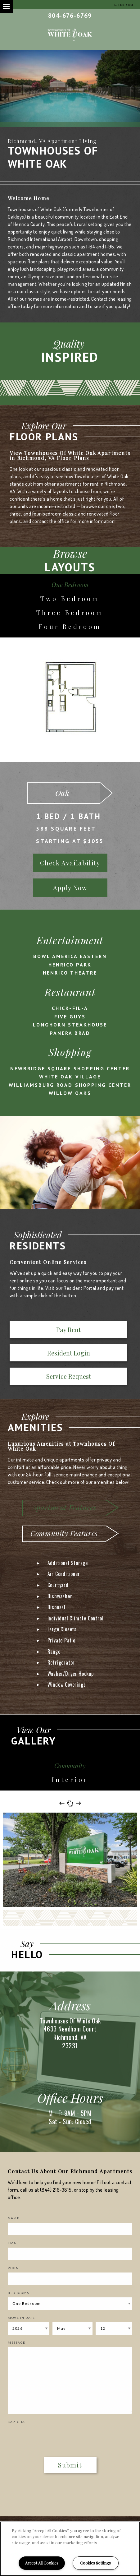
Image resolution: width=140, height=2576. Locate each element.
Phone (14, 2267)
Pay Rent (68, 1329)
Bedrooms (18, 2292)
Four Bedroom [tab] (70, 626)
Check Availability (70, 863)
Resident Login (68, 1353)
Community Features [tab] (63, 1533)
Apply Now (70, 887)
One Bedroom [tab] (70, 584)
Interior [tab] (70, 1779)
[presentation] (44, 2435)
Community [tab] (70, 1765)
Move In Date (21, 2317)
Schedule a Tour (124, 5)
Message (16, 2342)
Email (14, 2243)
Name (13, 2218)
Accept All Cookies (41, 2562)
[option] (70, 88)
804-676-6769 (70, 16)
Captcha (16, 2421)
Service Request (68, 1376)
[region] (70, 2548)
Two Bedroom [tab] (70, 598)
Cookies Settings (95, 2562)
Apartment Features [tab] (64, 1507)
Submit (70, 2464)
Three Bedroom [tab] (70, 612)
